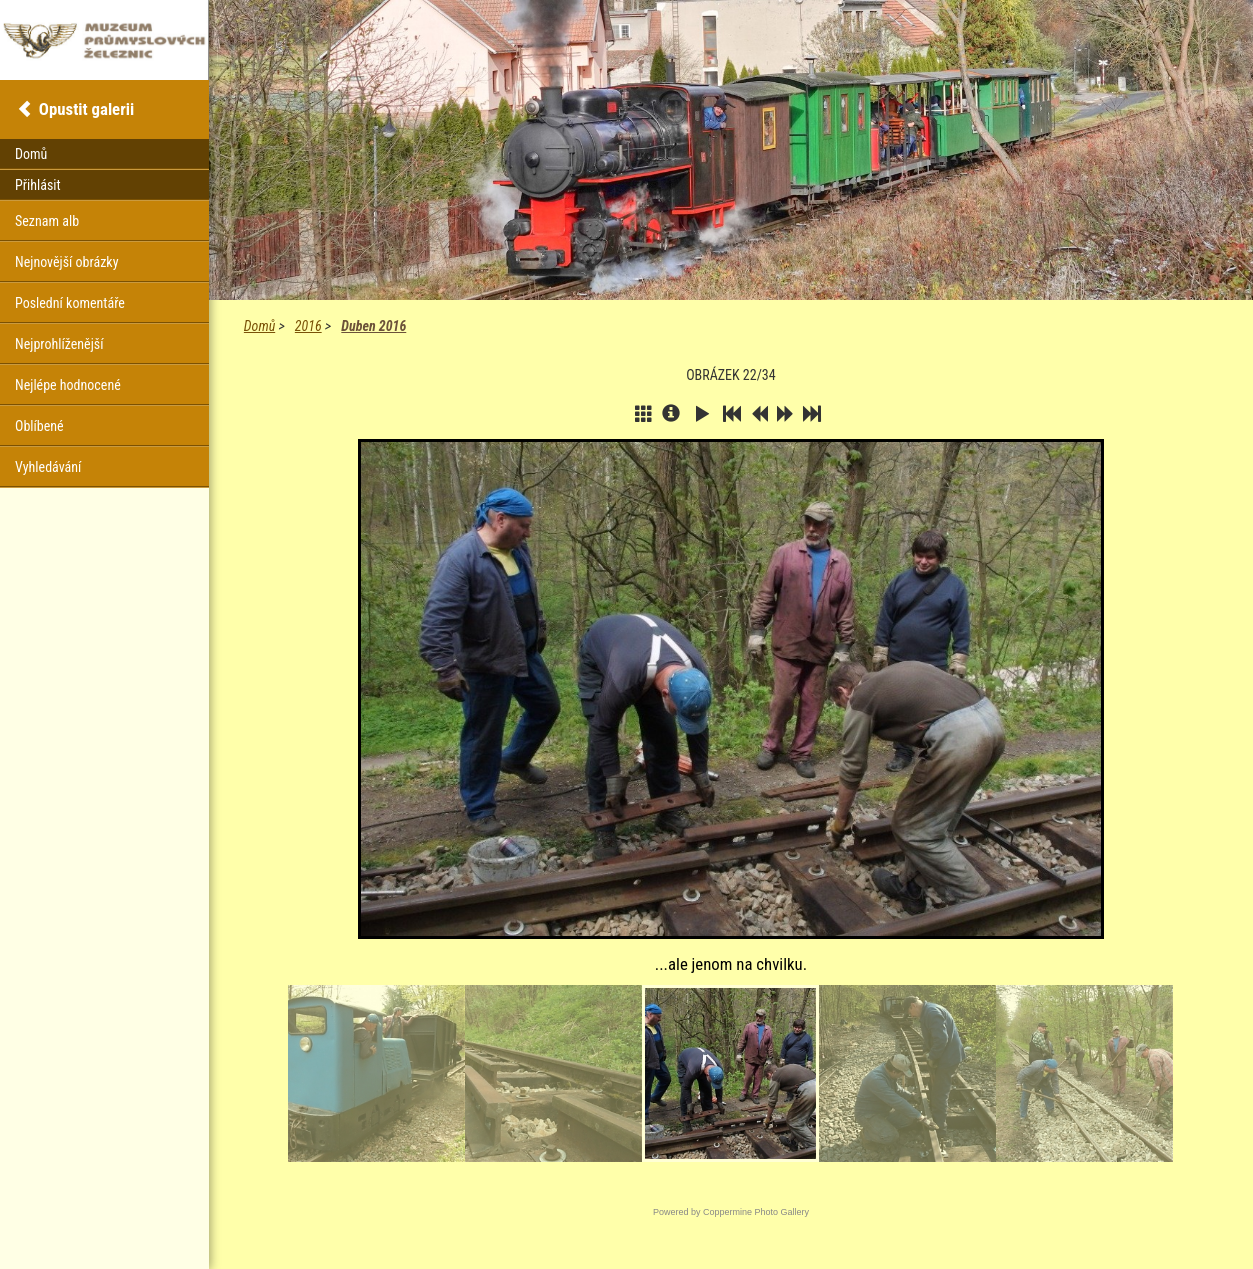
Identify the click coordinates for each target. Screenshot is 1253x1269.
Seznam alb (47, 221)
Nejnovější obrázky (67, 262)
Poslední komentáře (70, 303)
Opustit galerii (86, 109)
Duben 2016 (373, 326)
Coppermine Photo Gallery (756, 1212)
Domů (259, 326)
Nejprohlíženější (59, 344)
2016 (308, 326)
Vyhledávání (48, 467)
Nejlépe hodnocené (68, 385)
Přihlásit (38, 185)
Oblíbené (39, 426)
